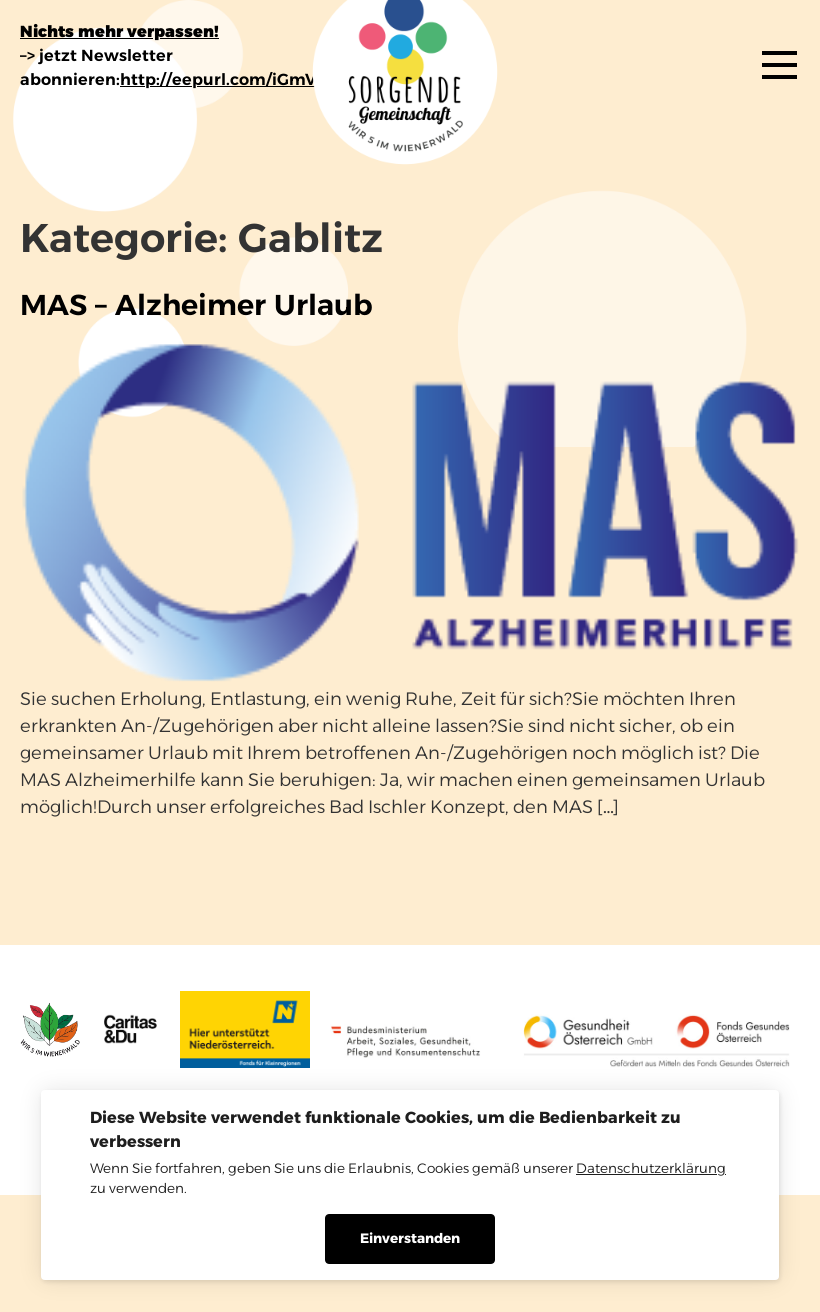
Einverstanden (410, 1238)
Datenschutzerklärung (651, 1168)
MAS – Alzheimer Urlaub (196, 304)
